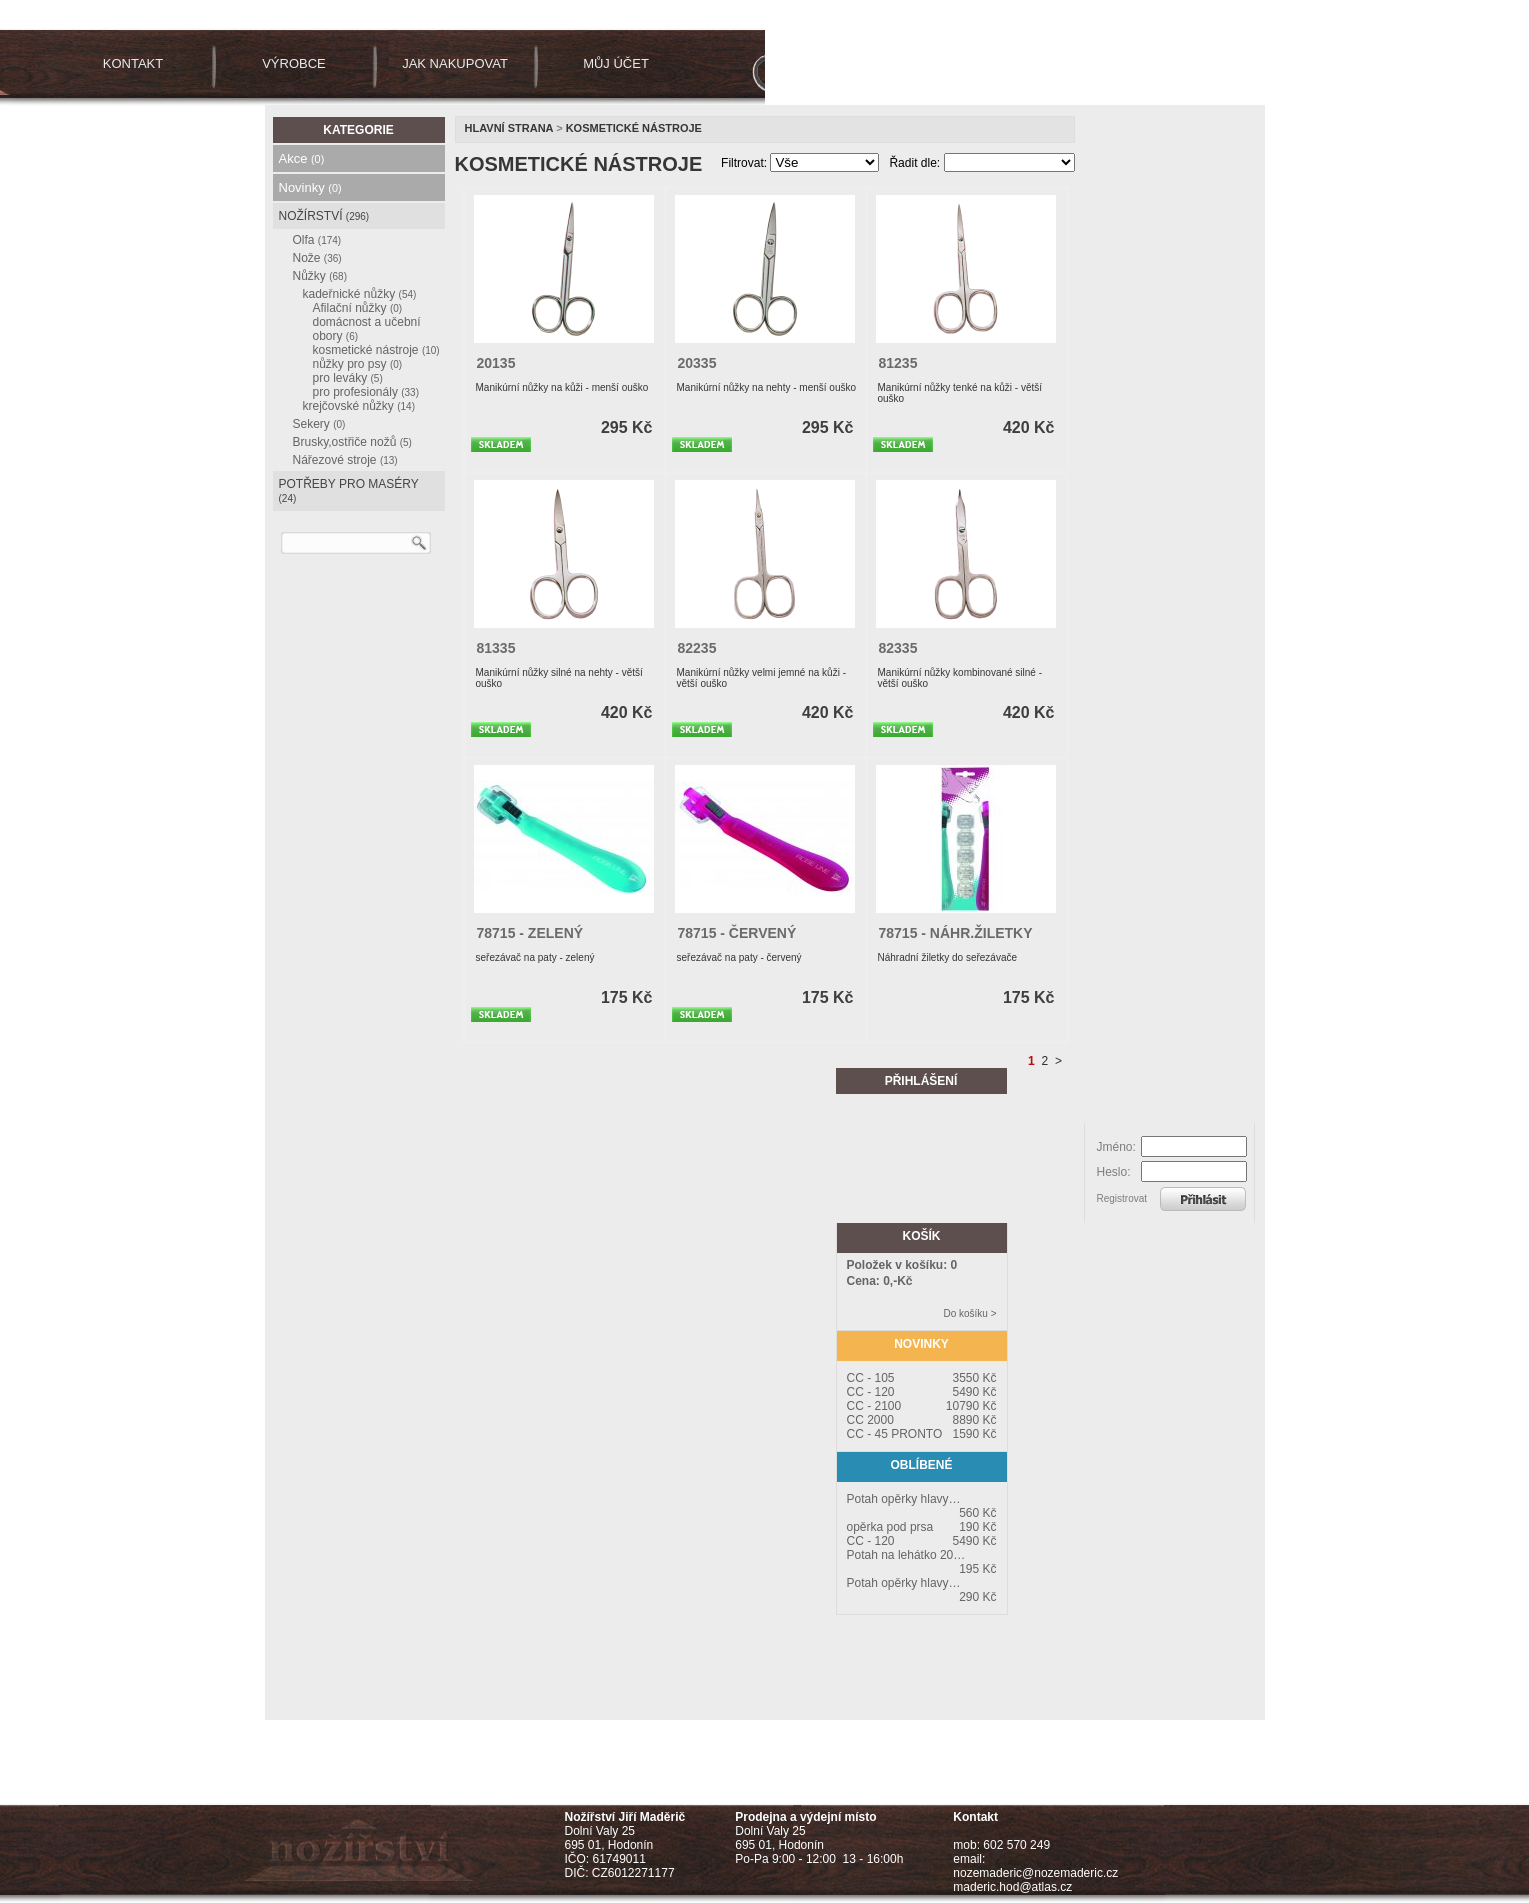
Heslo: (1114, 1172)
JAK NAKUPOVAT (455, 63)
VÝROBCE (294, 63)
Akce (302, 158)
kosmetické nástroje (634, 128)
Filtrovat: (744, 163)
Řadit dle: (914, 163)
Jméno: (1116, 1147)
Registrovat (1122, 1198)
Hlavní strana (509, 128)
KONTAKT (133, 63)
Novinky (310, 187)
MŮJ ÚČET (616, 63)
